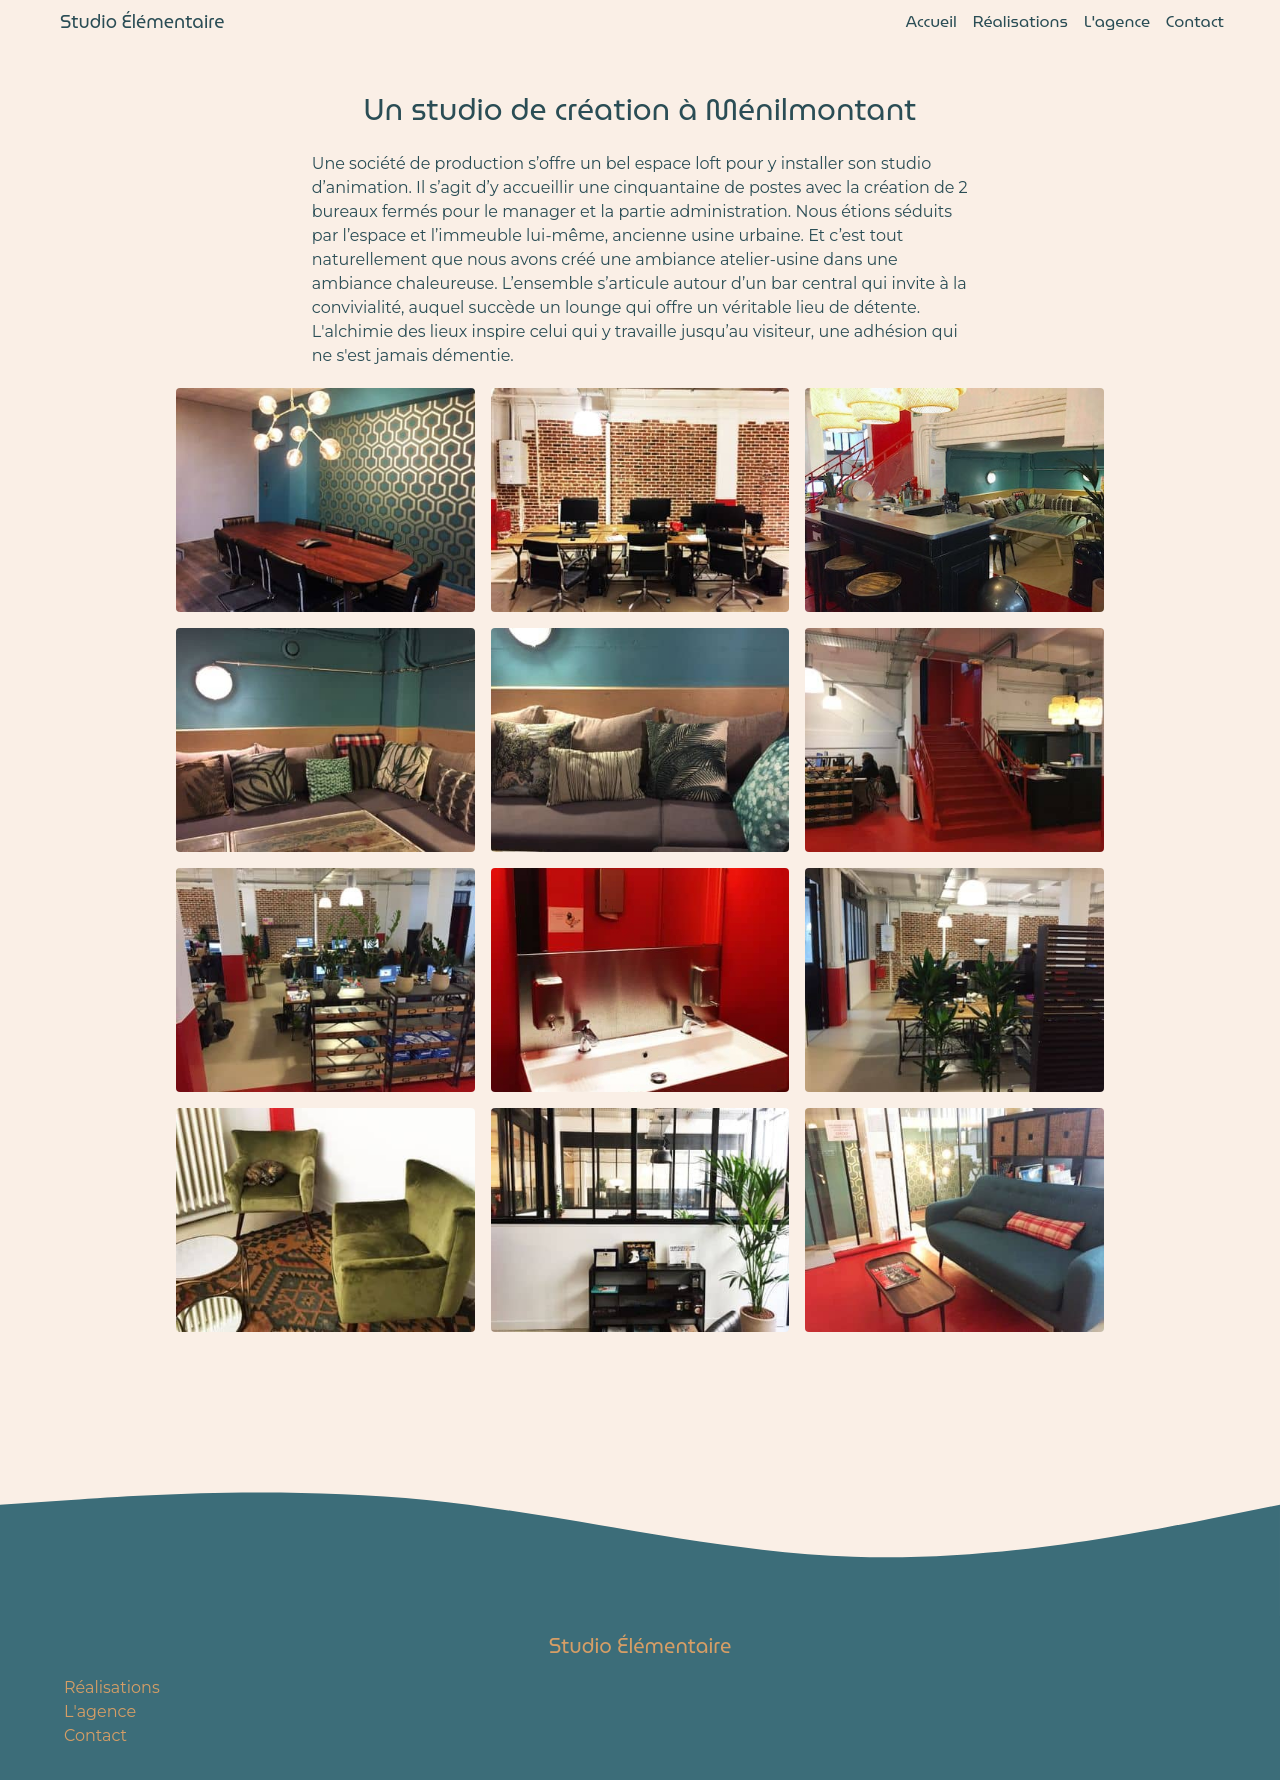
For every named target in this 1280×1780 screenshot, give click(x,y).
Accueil (931, 21)
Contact (1195, 21)
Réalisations (1020, 21)
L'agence (1117, 21)
